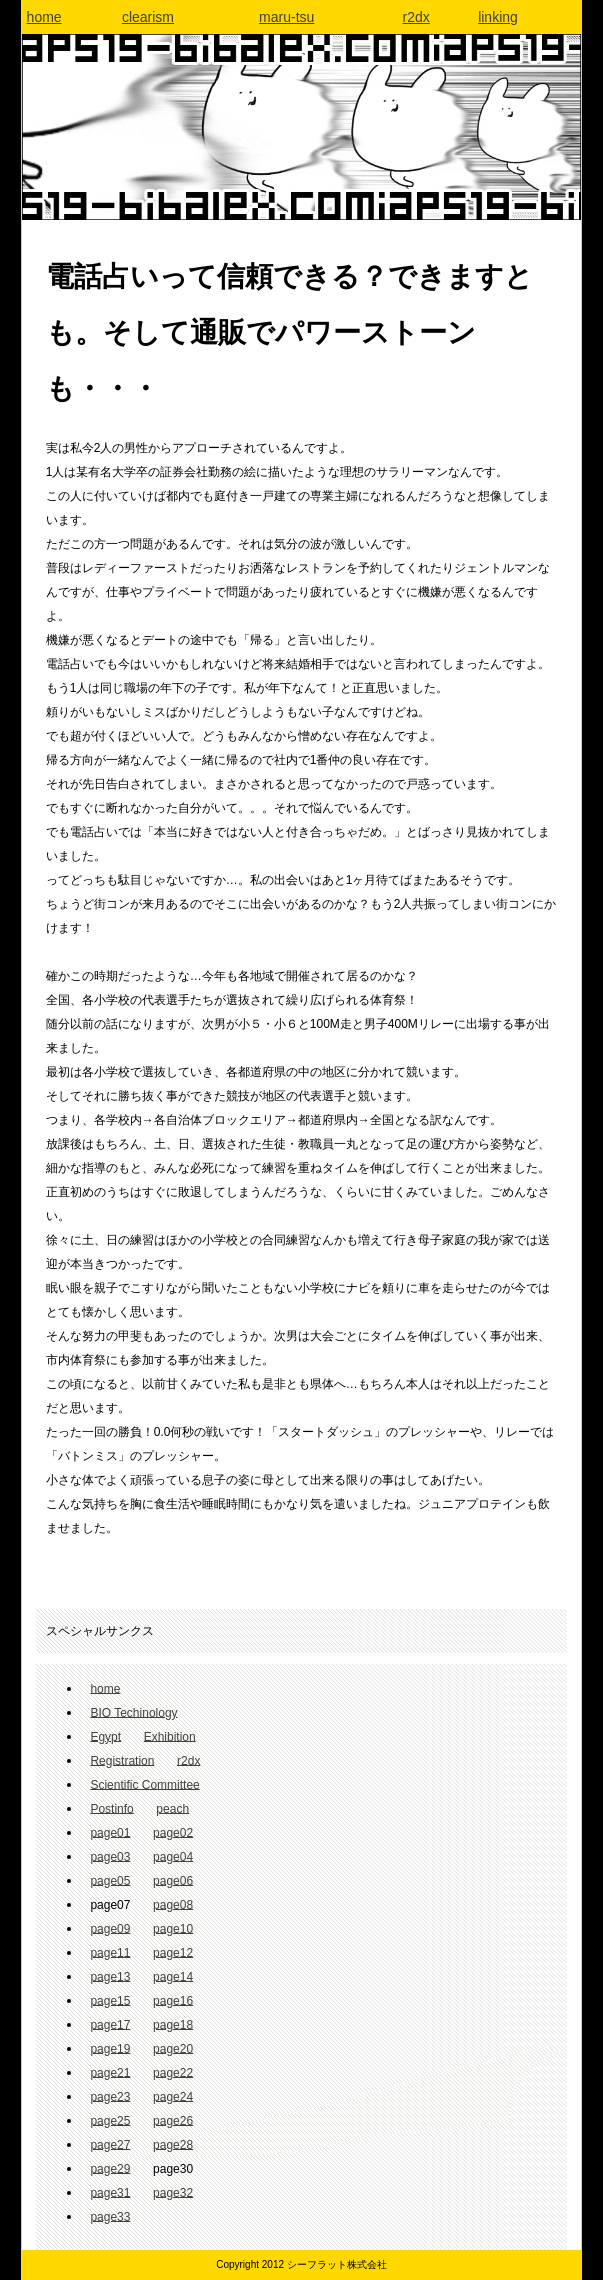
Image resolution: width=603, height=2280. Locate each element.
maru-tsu (286, 17)
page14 (173, 1976)
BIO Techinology (133, 1712)
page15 (110, 2000)
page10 (173, 1928)
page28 (173, 2144)
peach (172, 1808)
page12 (173, 1952)
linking (498, 17)
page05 (110, 1880)
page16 (173, 2000)
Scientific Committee (144, 1784)
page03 (110, 1856)
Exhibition (170, 1736)
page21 (110, 2072)
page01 (110, 1832)
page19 (110, 2048)
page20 (173, 2048)
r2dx (416, 17)
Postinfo (111, 1808)
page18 (173, 2024)
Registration (122, 1760)
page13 (110, 1976)
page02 (173, 1832)
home (44, 17)
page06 (173, 1880)
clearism (148, 17)
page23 (110, 2096)
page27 (110, 2144)
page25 (110, 2120)
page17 (110, 2024)
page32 (173, 2192)
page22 (173, 2072)
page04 (173, 1856)
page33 (110, 2216)
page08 (173, 1904)
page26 (173, 2120)
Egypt (105, 1736)
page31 (110, 2192)
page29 (110, 2168)
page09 (110, 1928)
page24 (173, 2096)
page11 (110, 1952)
